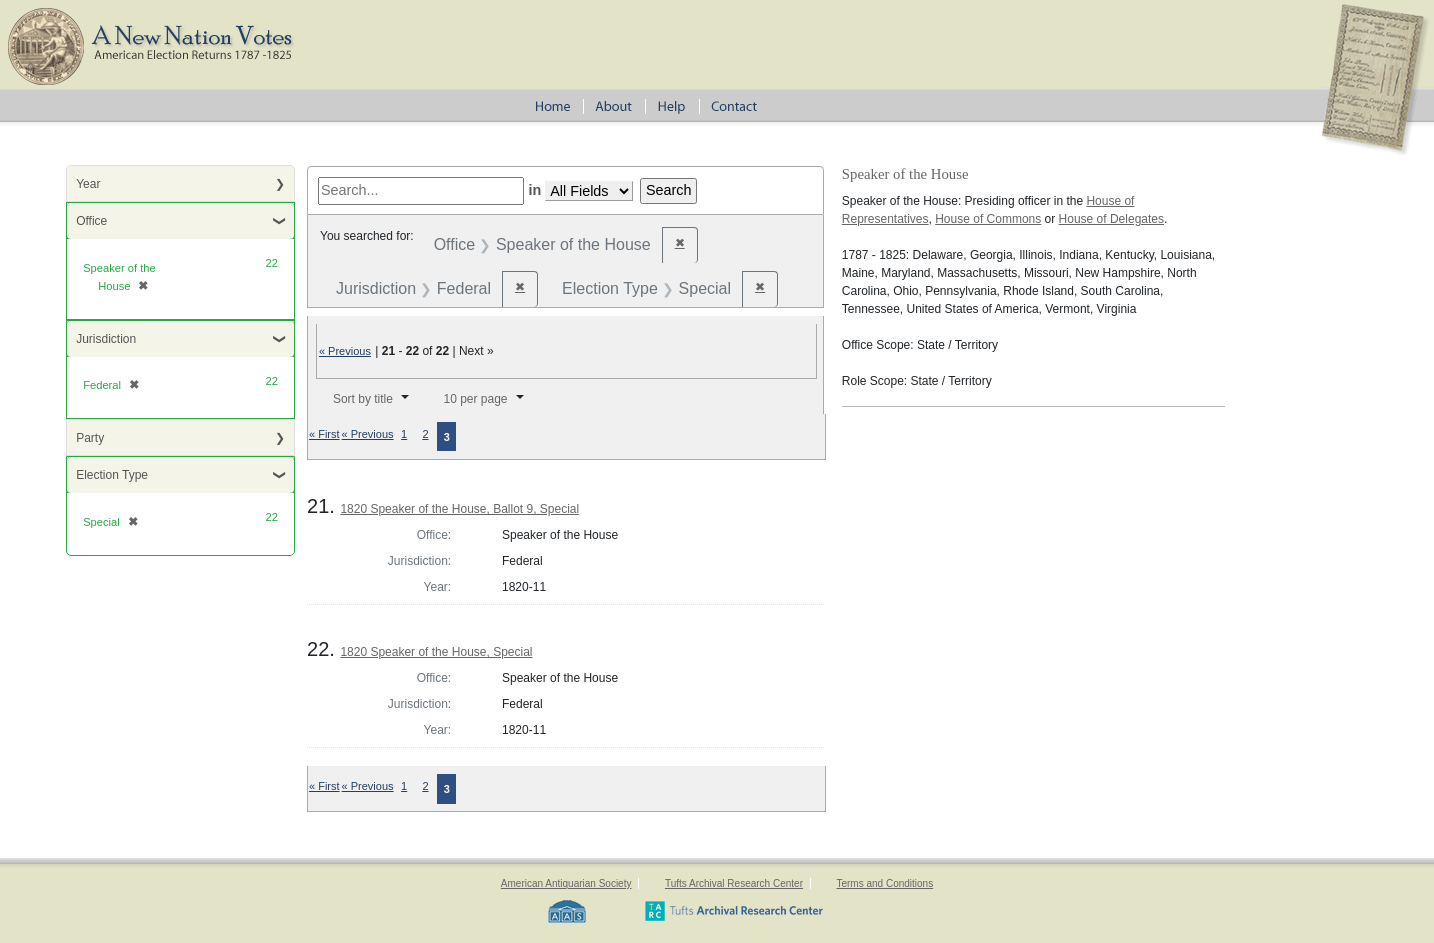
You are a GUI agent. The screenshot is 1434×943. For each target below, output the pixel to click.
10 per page (475, 399)
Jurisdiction (106, 339)
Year (88, 184)
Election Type (112, 475)
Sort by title (363, 399)
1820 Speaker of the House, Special (436, 652)
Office (91, 221)
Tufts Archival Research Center (734, 883)
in (534, 190)
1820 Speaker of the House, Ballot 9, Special (459, 509)
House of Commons (988, 219)
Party (90, 438)
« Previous (345, 351)
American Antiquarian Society (566, 883)
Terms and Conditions (884, 883)
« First (324, 434)
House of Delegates (1111, 219)
